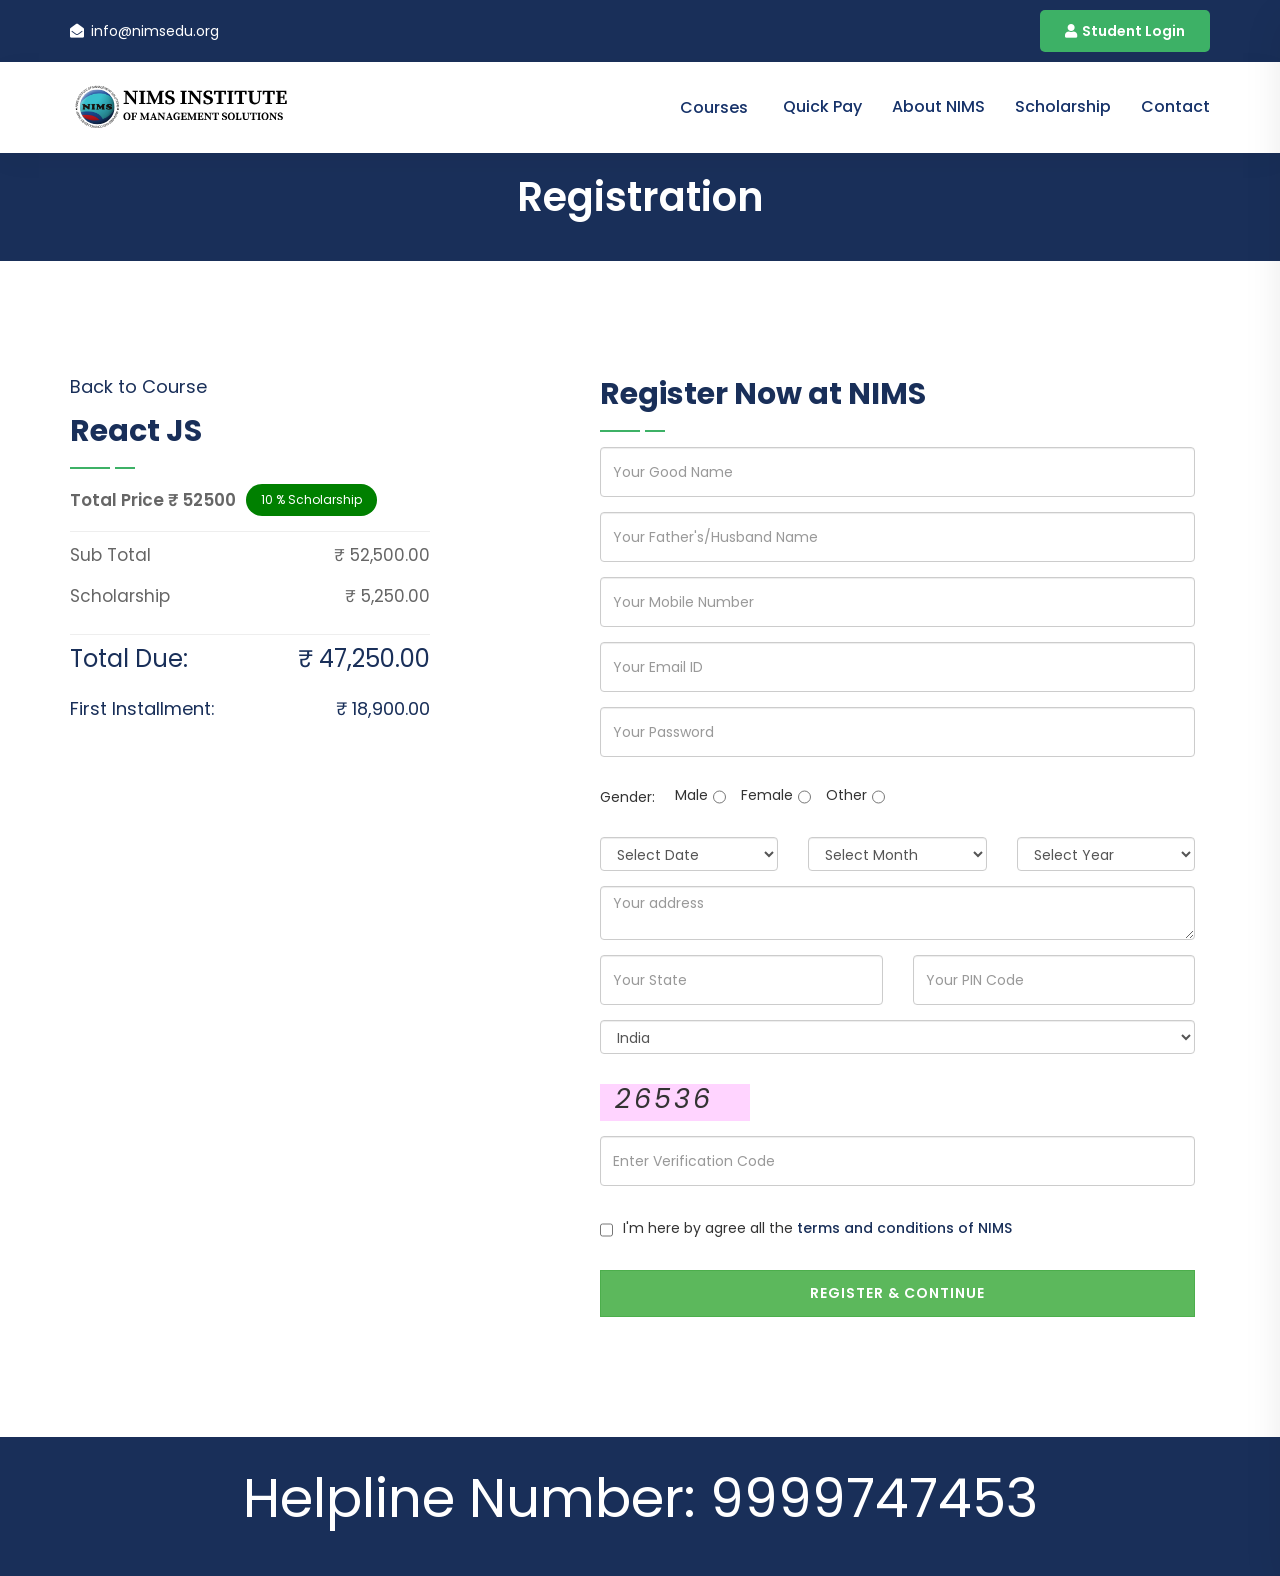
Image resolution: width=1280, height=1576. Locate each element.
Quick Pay (822, 106)
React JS (136, 431)
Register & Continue (897, 1293)
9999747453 (874, 1498)
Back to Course (138, 386)
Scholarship (1063, 106)
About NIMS (938, 106)
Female (767, 795)
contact (1175, 106)
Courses (714, 107)
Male (691, 795)
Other (846, 795)
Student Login (1125, 31)
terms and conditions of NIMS (904, 1228)
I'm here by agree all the (817, 1228)
